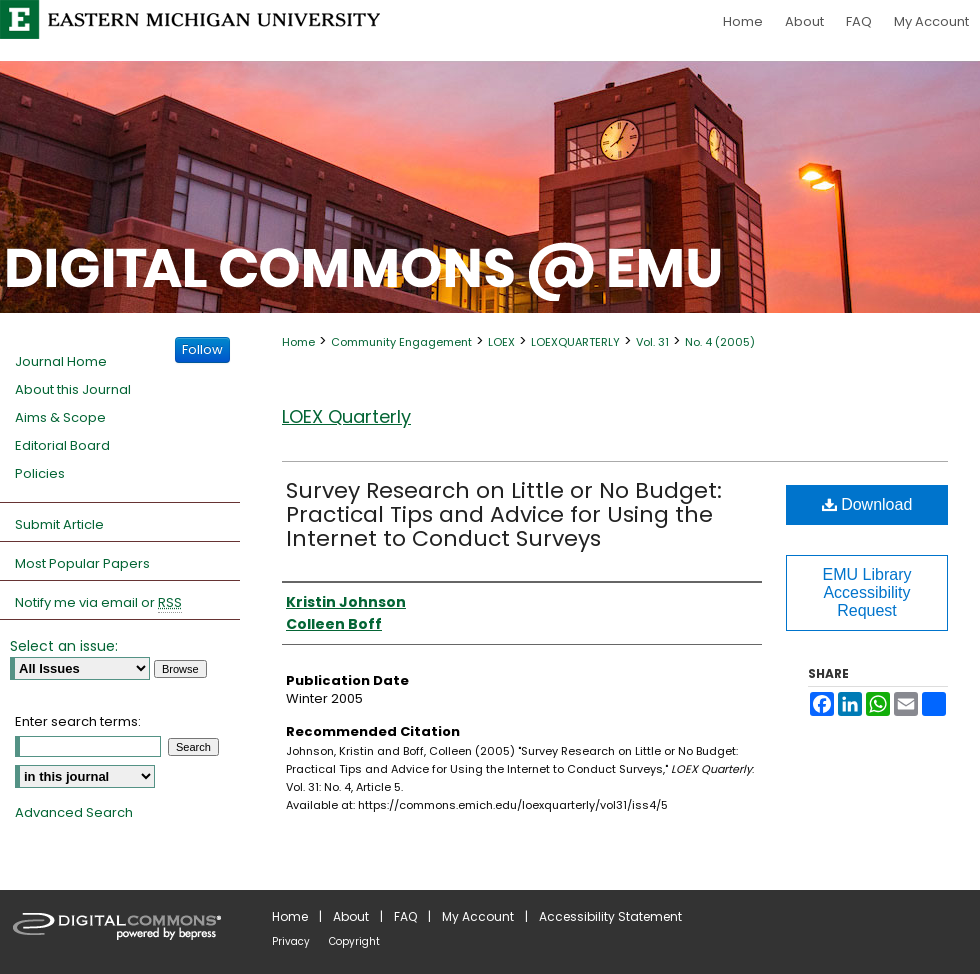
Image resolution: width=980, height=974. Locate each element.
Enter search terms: (78, 721)
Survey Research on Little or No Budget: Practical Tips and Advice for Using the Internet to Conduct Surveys (504, 514)
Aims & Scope (60, 417)
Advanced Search (74, 812)
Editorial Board (62, 445)
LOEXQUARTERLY (575, 342)
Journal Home (61, 361)
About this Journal (73, 389)
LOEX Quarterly (346, 416)
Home (298, 342)
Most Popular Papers (82, 563)
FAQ (405, 916)
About (351, 916)
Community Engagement (401, 342)
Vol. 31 (652, 342)
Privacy (291, 941)
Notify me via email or (98, 603)
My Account (478, 916)
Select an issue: (64, 646)
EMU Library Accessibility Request (867, 592)
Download (867, 504)
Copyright (354, 941)
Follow (202, 349)
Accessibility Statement (610, 916)
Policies (40, 473)
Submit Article (59, 524)
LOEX (501, 342)
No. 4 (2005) (720, 342)
